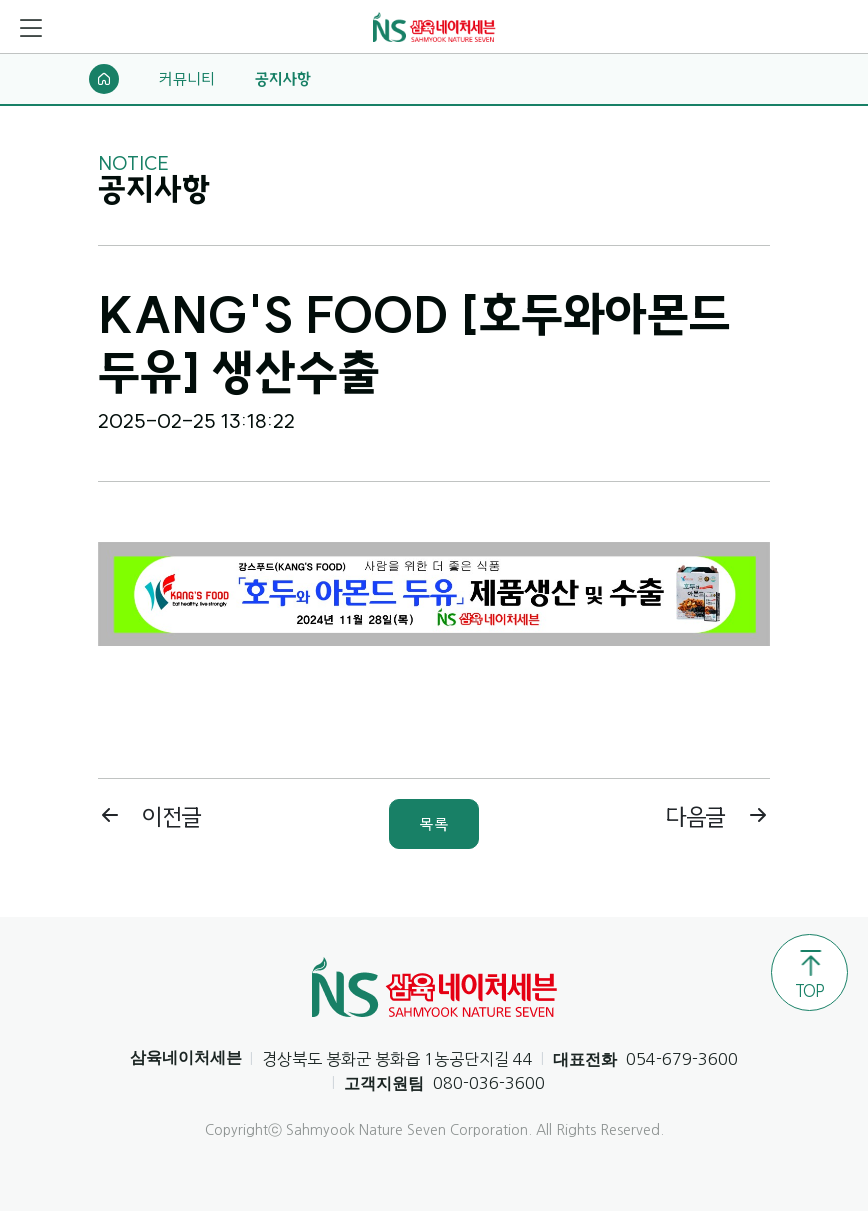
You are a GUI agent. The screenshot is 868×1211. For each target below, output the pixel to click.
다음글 (718, 817)
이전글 (150, 817)
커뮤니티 (187, 79)
